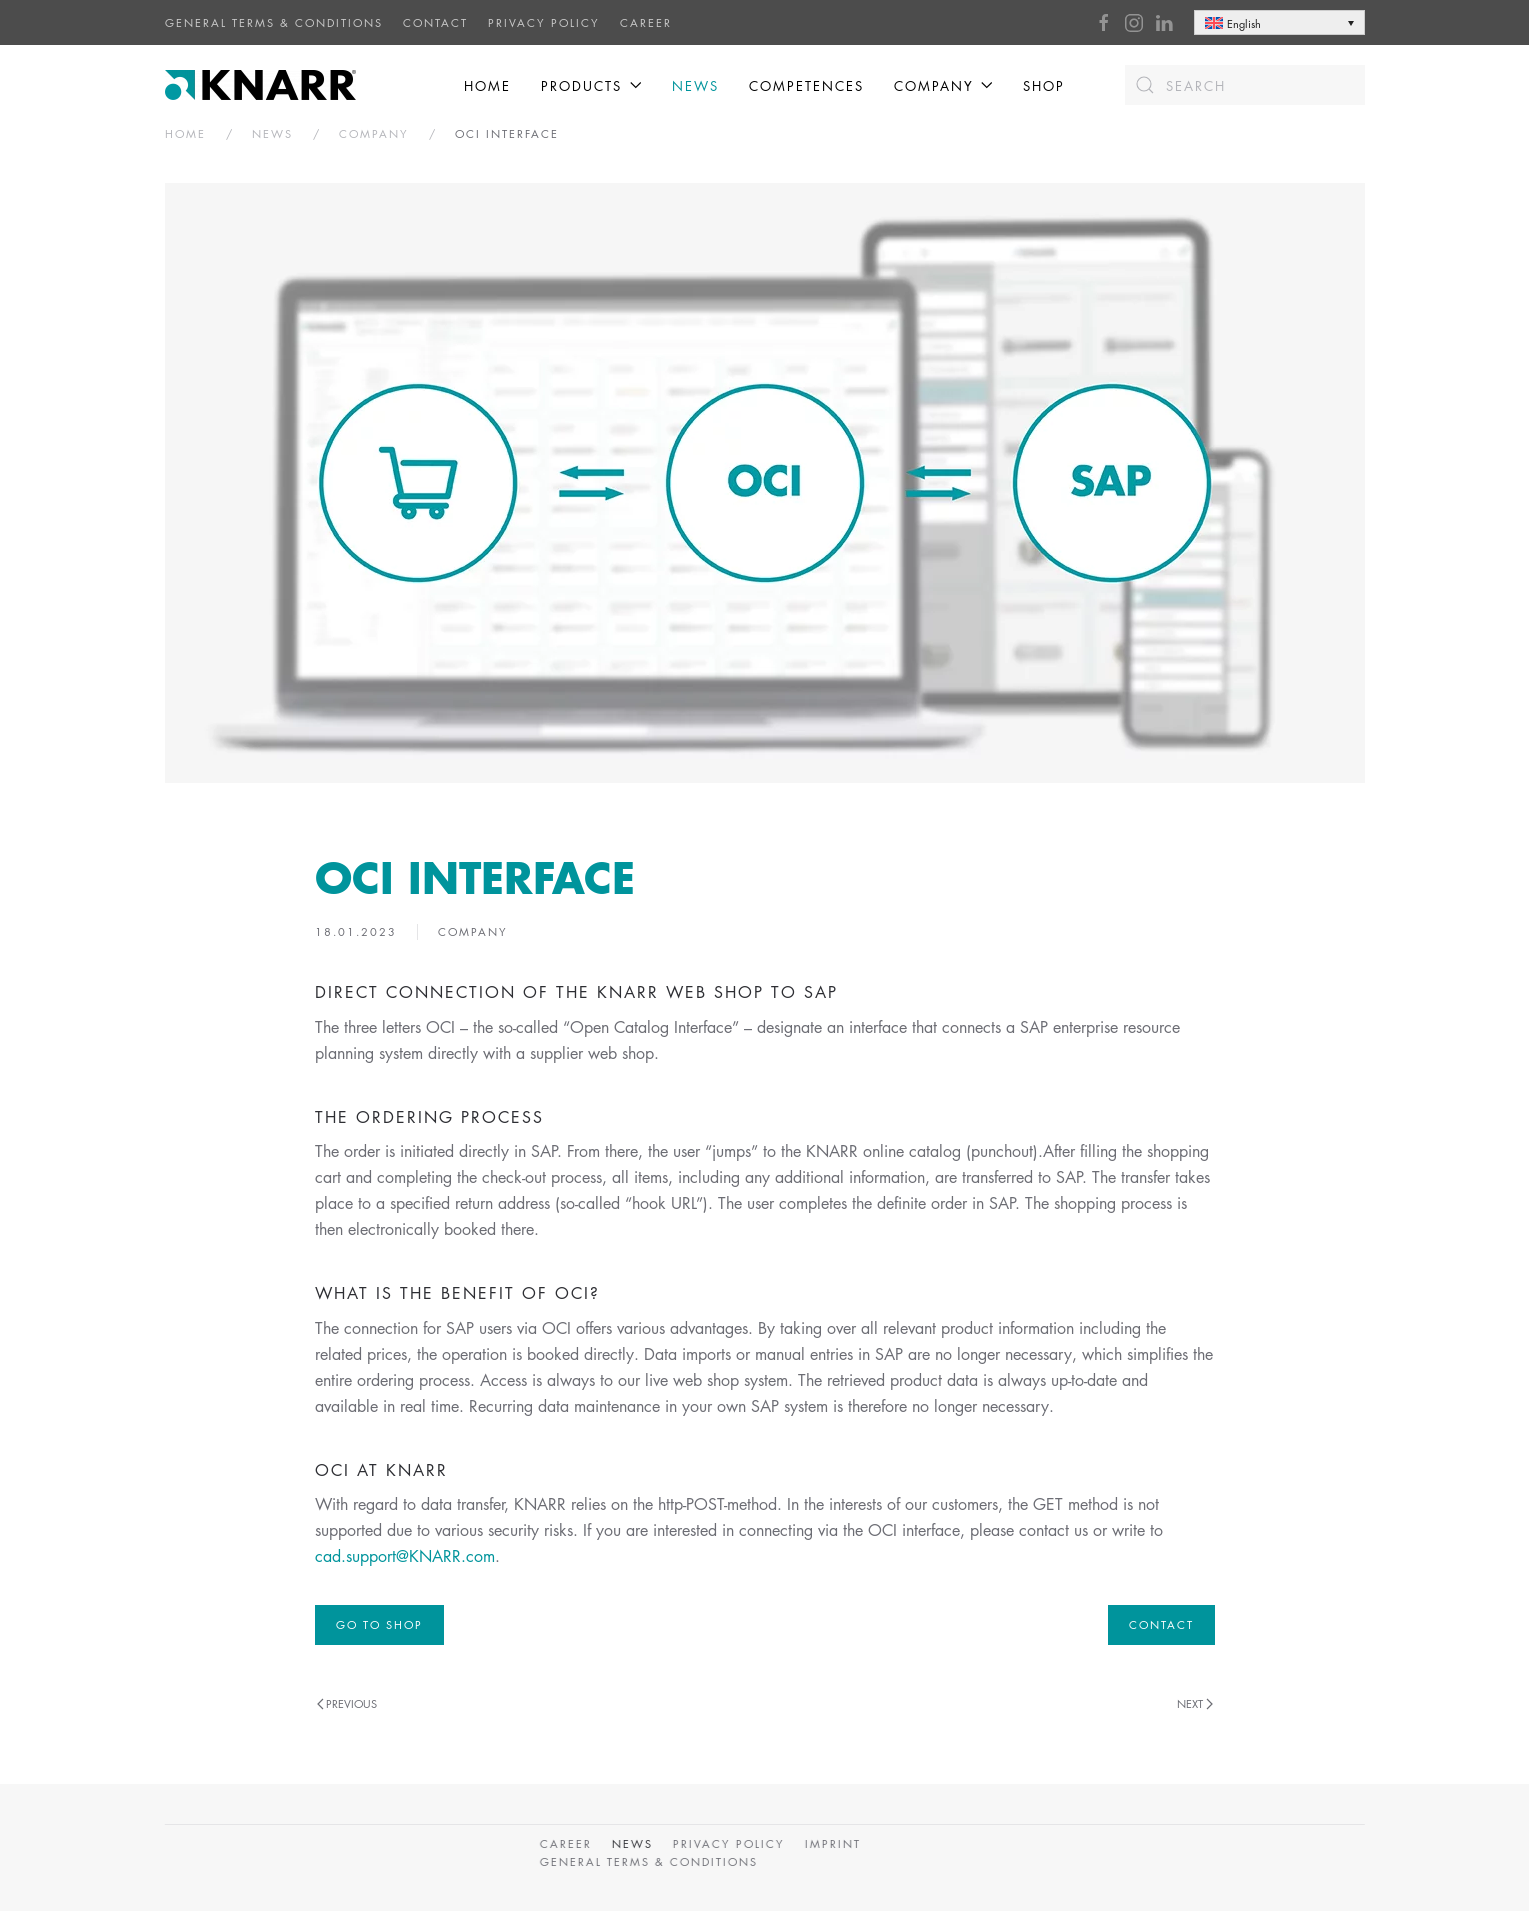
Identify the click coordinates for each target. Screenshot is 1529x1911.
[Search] (1245, 85)
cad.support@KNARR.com (405, 1556)
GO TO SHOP (379, 1624)
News (695, 85)
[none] (1279, 22)
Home (487, 85)
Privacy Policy (544, 22)
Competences (806, 85)
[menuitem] (1279, 22)
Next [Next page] (1195, 1703)
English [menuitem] (1244, 23)
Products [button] (591, 85)
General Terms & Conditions (274, 22)
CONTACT (435, 22)
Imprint (830, 1843)
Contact (1161, 1624)
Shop (1044, 85)
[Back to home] (263, 85)
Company (473, 931)
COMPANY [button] (943, 85)
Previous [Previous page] (347, 1703)
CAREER (646, 22)
